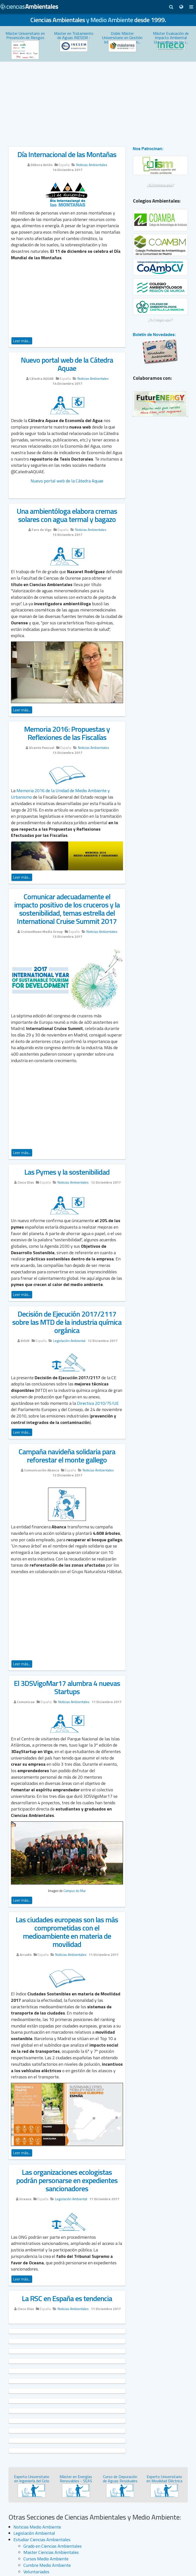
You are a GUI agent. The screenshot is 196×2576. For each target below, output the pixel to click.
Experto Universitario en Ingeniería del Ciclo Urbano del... (31, 2481)
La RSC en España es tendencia (67, 2298)
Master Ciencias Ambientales (51, 2552)
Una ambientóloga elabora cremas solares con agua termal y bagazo (67, 515)
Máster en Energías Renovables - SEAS (76, 2479)
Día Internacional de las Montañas (66, 154)
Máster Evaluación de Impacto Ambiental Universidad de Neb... (171, 37)
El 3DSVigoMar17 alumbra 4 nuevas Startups (67, 1687)
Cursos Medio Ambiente (45, 2558)
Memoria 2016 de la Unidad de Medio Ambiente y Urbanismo (60, 793)
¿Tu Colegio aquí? (160, 320)
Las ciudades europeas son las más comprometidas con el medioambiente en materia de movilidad (67, 1932)
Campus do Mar (75, 1890)
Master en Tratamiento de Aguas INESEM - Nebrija (73, 37)
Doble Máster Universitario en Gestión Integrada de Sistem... (122, 37)
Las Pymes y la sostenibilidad (67, 1172)
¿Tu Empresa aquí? (160, 185)
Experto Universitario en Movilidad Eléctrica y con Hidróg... (164, 2481)
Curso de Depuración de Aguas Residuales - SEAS (120, 2481)
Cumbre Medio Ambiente (47, 2565)
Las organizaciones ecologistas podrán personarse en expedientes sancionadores (67, 2180)
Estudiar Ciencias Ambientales (41, 2539)
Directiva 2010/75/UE (98, 1403)
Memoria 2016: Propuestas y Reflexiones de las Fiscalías (67, 733)
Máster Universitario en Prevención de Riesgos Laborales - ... (25, 37)
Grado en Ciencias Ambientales (52, 2546)
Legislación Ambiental (34, 2533)
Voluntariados (36, 2571)
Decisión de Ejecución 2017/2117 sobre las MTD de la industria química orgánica (67, 1322)
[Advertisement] (98, 99)
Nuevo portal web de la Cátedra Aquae (67, 364)
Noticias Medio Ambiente (37, 2527)
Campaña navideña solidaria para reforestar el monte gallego (66, 1455)
